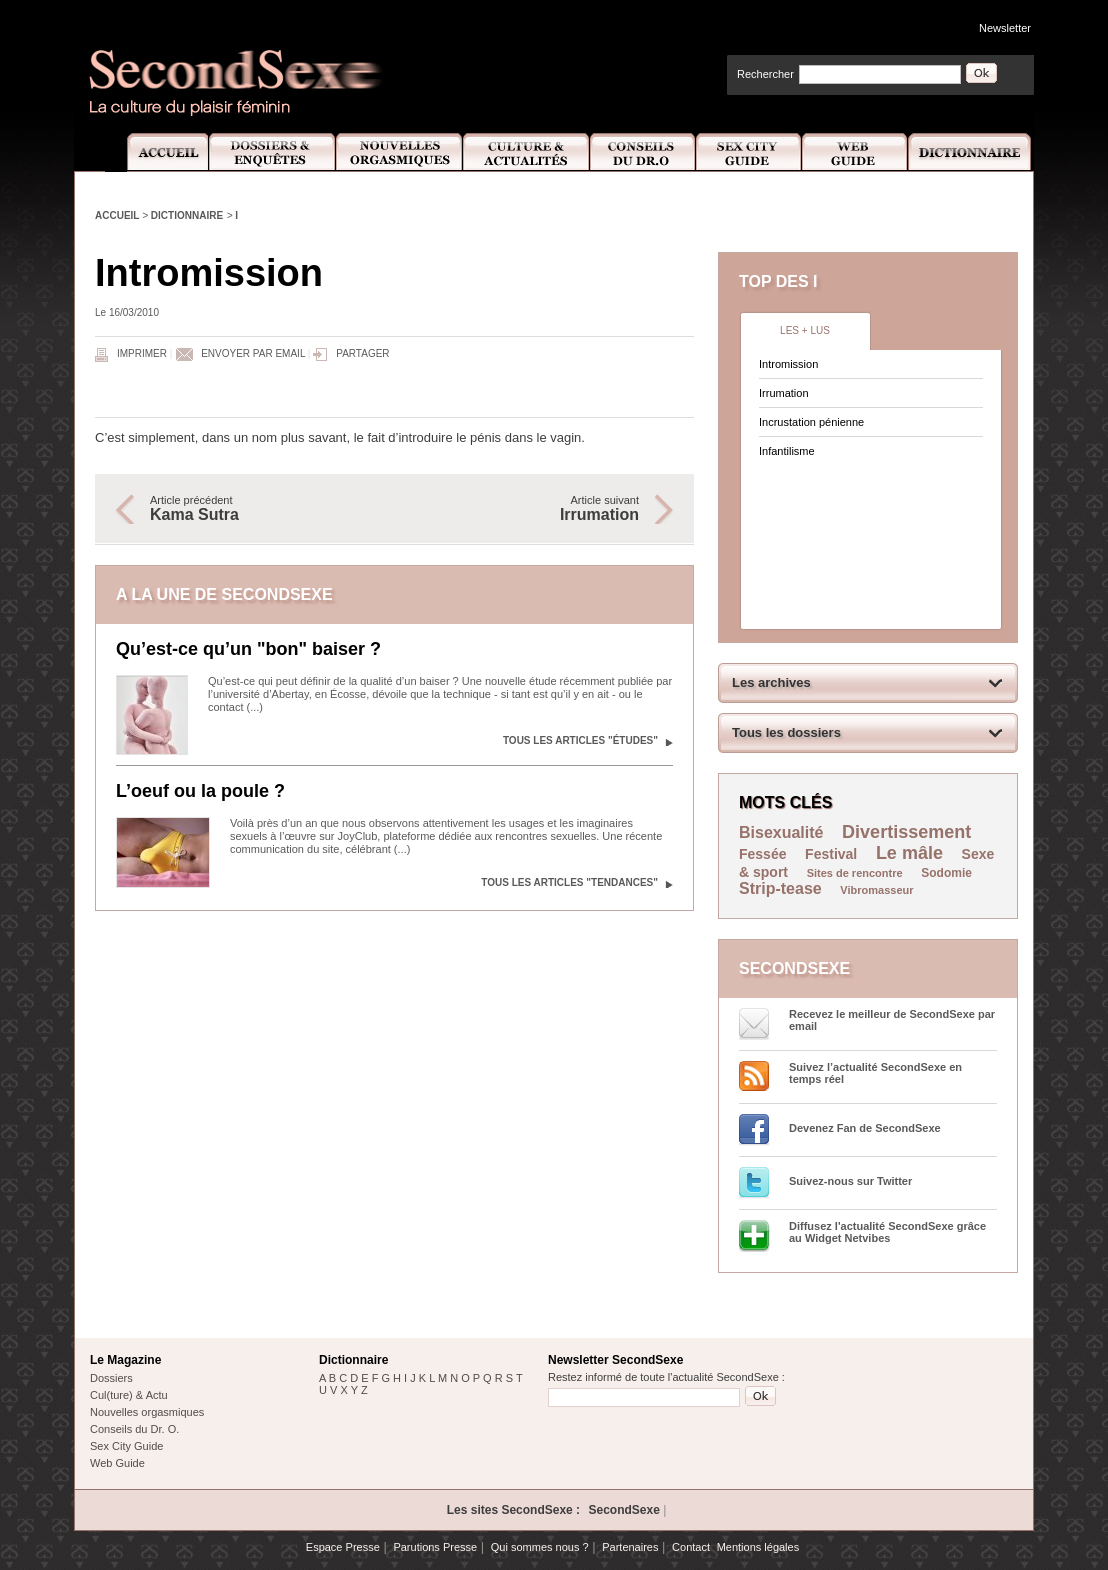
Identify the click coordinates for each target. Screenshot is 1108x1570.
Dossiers (111, 1378)
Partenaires (630, 1547)
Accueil (156, 152)
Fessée (762, 854)
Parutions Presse (435, 1547)
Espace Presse (343, 1547)
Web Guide (855, 152)
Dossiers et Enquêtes (271, 152)
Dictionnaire (971, 152)
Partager (362, 353)
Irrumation (784, 393)
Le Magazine (125, 1360)
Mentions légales (758, 1547)
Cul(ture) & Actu (129, 1395)
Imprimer (142, 353)
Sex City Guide (749, 152)
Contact (691, 1547)
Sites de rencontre (855, 873)
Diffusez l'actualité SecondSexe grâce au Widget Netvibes (887, 1232)
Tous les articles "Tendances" (569, 882)
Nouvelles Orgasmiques (399, 152)
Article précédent (262, 509)
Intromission (788, 364)
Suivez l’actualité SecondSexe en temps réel (875, 1073)
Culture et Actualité (527, 152)
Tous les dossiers (786, 732)
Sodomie (946, 873)
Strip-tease (780, 888)
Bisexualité (781, 832)
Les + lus (805, 330)
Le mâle (909, 853)
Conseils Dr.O (643, 152)
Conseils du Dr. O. (134, 1429)
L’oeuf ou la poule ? (200, 791)
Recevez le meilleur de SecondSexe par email (892, 1020)
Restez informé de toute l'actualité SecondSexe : (666, 1377)
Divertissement (906, 832)
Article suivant (527, 509)
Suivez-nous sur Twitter (850, 1181)
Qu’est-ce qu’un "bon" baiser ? (248, 649)
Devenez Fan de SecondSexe (865, 1128)
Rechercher (765, 74)
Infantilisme (787, 451)
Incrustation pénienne (811, 422)
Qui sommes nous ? (540, 1547)
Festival (831, 854)
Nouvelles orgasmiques (147, 1412)
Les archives (771, 682)
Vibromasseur (876, 890)
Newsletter (1005, 28)
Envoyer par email (253, 353)
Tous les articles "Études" (580, 740)
